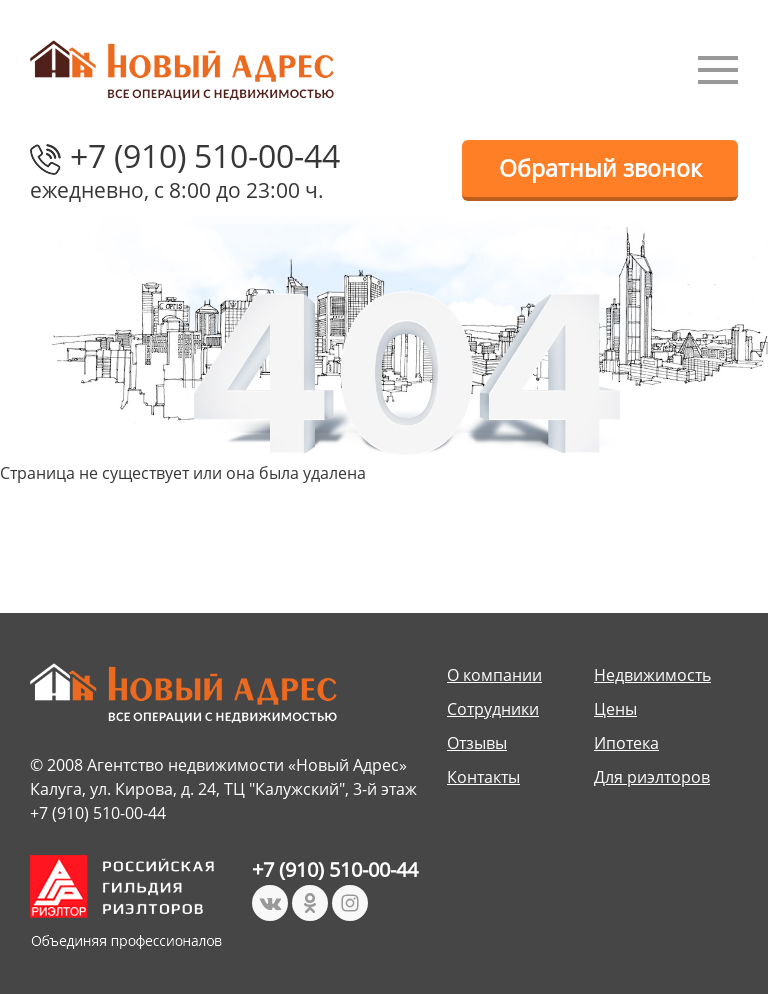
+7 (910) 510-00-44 (205, 155)
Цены (615, 709)
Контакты (483, 777)
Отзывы (477, 743)
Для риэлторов (652, 777)
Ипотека (626, 743)
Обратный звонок (600, 168)
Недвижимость (652, 675)
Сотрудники (493, 709)
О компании (494, 675)
